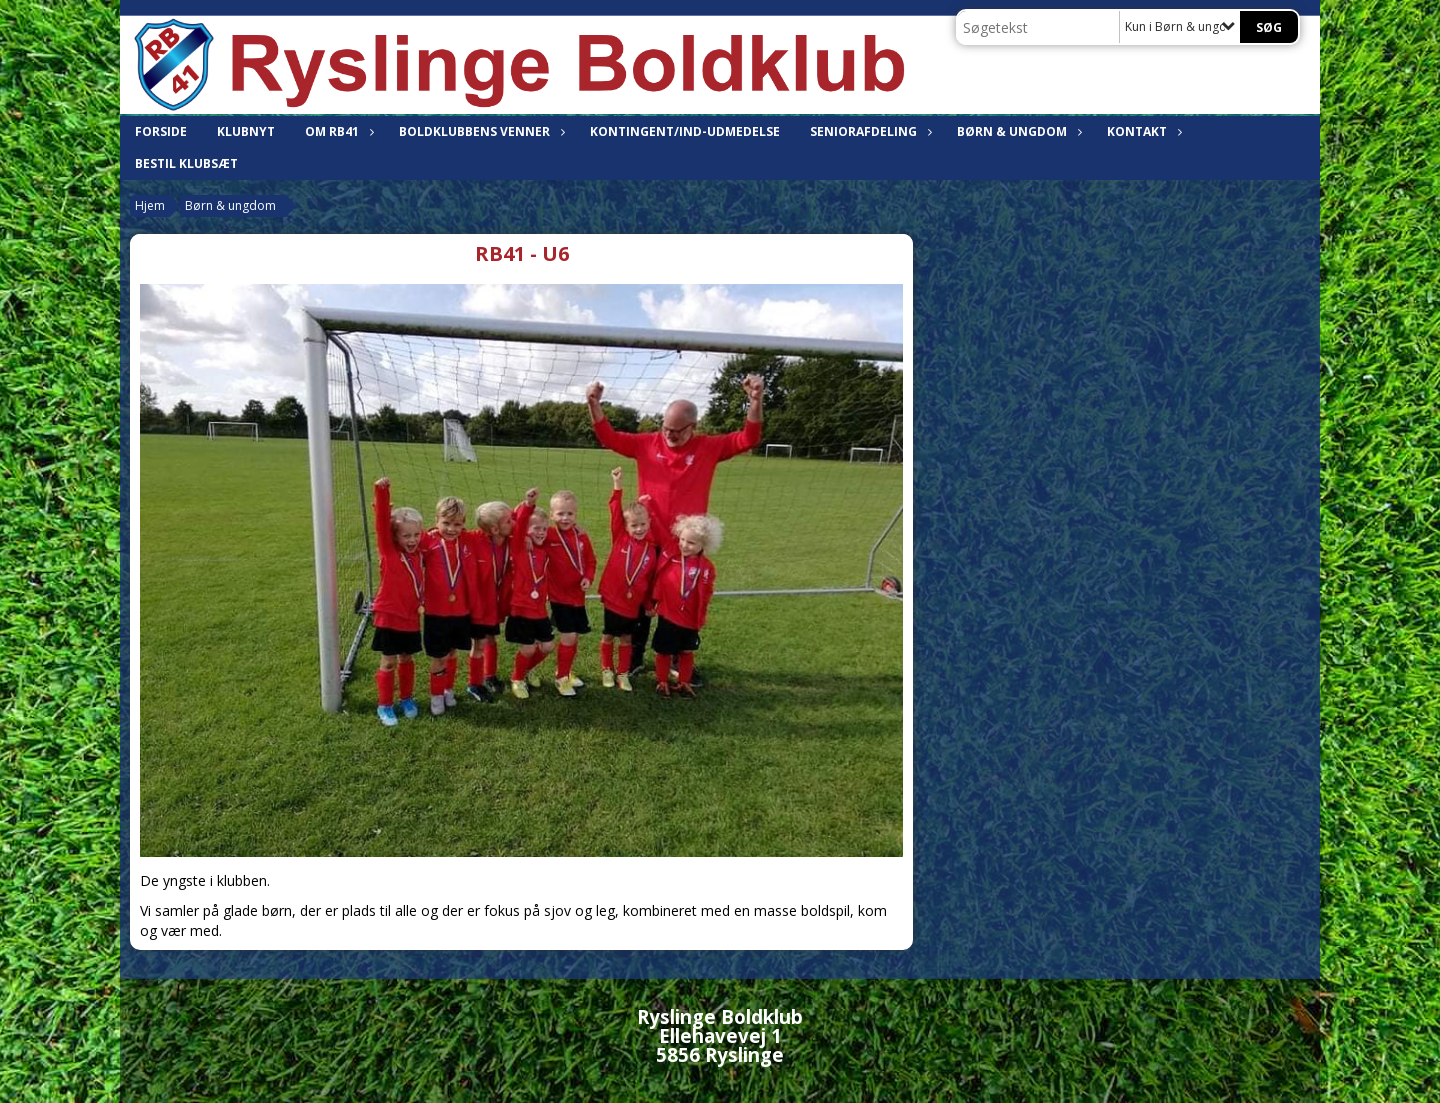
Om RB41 (337, 131)
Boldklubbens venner (479, 131)
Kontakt (1142, 131)
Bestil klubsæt (186, 163)
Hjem (150, 205)
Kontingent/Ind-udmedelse (685, 131)
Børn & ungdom (1017, 131)
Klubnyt (246, 131)
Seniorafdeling (868, 131)
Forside (161, 131)
